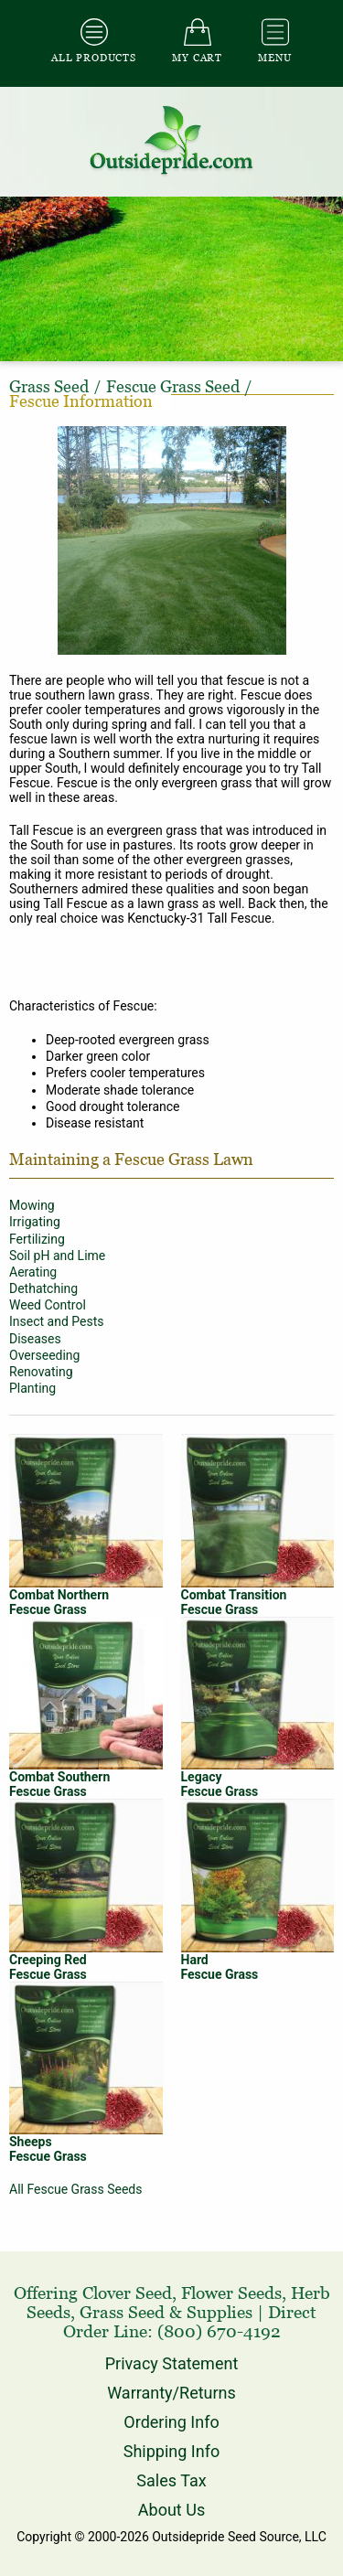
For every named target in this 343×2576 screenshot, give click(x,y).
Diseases (35, 1338)
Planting (32, 1388)
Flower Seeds (231, 2293)
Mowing (32, 1205)
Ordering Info (171, 2422)
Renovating (41, 1371)
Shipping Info (171, 2451)
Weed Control (47, 1305)
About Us (171, 2509)
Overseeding (44, 1355)
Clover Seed (127, 2293)
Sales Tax (171, 2480)
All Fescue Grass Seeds (75, 2189)
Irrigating (34, 1221)
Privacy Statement (172, 2363)
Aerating (33, 1272)
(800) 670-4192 (219, 2331)
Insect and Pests (56, 1321)
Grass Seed (122, 2312)
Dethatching (43, 1288)
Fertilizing (37, 1239)
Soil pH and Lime (57, 1255)
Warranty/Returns (171, 2392)
